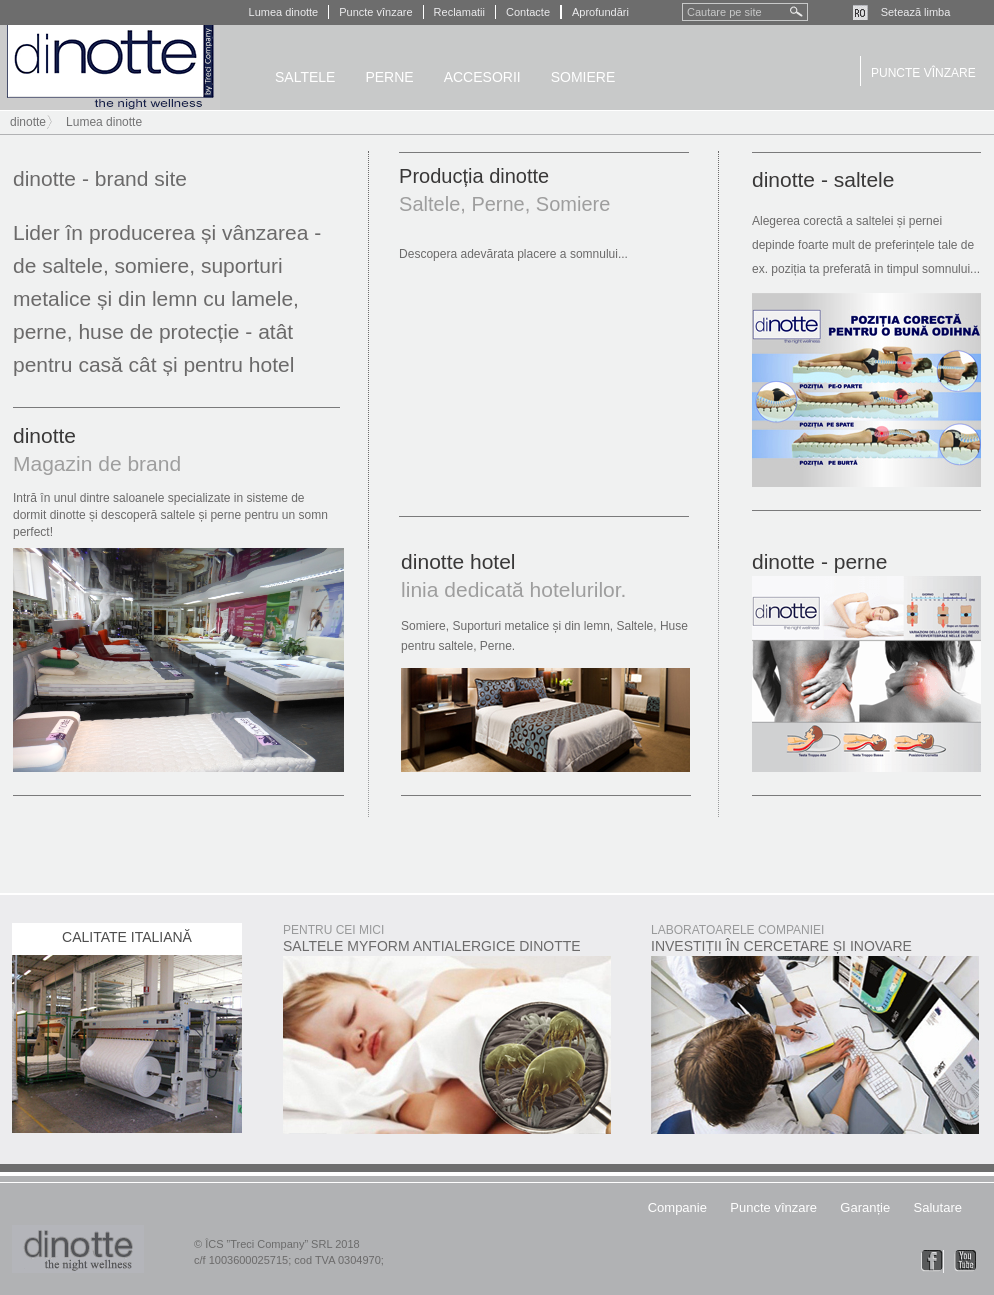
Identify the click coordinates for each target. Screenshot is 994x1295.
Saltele (305, 77)
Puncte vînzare (375, 12)
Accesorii (482, 77)
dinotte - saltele (823, 179)
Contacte (528, 12)
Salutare (938, 1207)
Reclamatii (459, 12)
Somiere (583, 77)
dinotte (110, 67)
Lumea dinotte (284, 12)
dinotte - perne (819, 561)
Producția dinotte (474, 176)
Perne (389, 77)
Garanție (865, 1207)
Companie (677, 1207)
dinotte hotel (458, 561)
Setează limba (916, 12)
